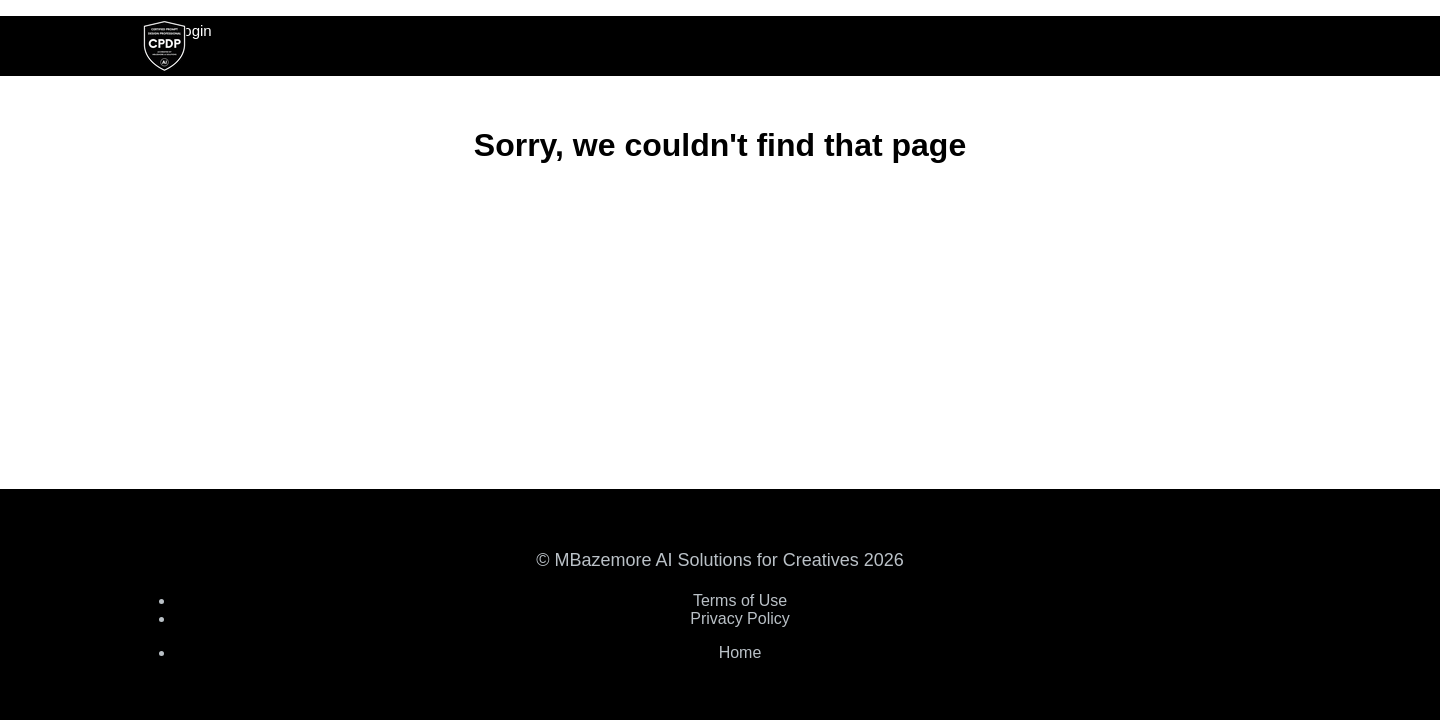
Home (740, 652)
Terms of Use (740, 600)
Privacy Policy (740, 618)
